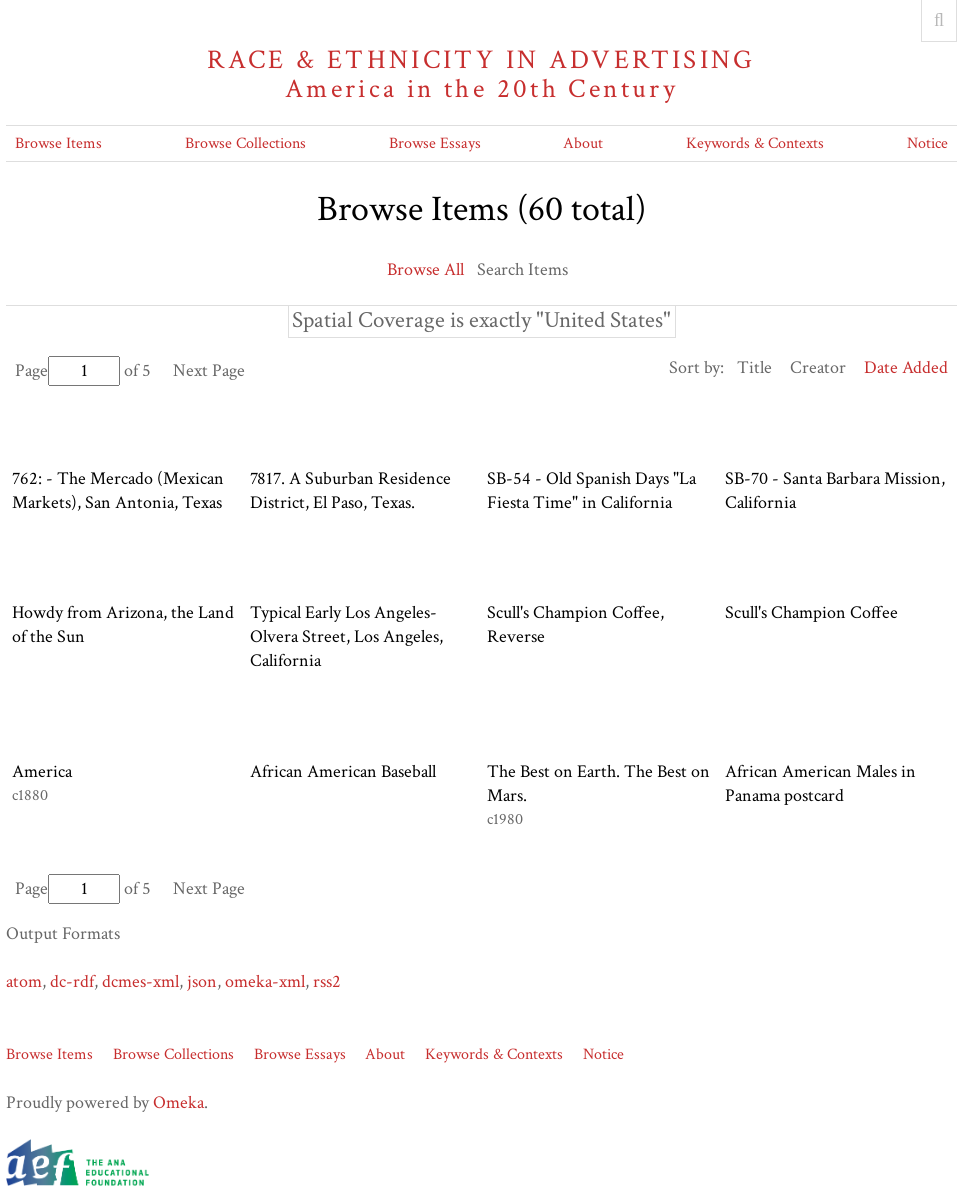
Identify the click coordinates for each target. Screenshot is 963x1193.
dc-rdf (72, 981)
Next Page (209, 370)
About (583, 143)
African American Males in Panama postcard (820, 783)
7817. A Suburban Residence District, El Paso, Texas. (350, 490)
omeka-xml (265, 981)
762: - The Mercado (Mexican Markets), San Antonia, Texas (118, 490)
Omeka (178, 1102)
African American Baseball (343, 771)
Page (67, 370)
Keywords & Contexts (755, 143)
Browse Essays (435, 143)
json (202, 981)
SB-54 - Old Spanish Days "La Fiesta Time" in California (591, 490)
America (42, 771)
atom (24, 981)
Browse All (425, 269)
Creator (818, 367)
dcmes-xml (140, 981)
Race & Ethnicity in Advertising (481, 74)
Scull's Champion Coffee (811, 612)
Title (754, 367)
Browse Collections (245, 143)
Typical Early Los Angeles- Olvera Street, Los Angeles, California (346, 636)
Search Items (522, 269)
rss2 (327, 981)
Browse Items (58, 143)
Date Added (906, 367)
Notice (927, 143)
